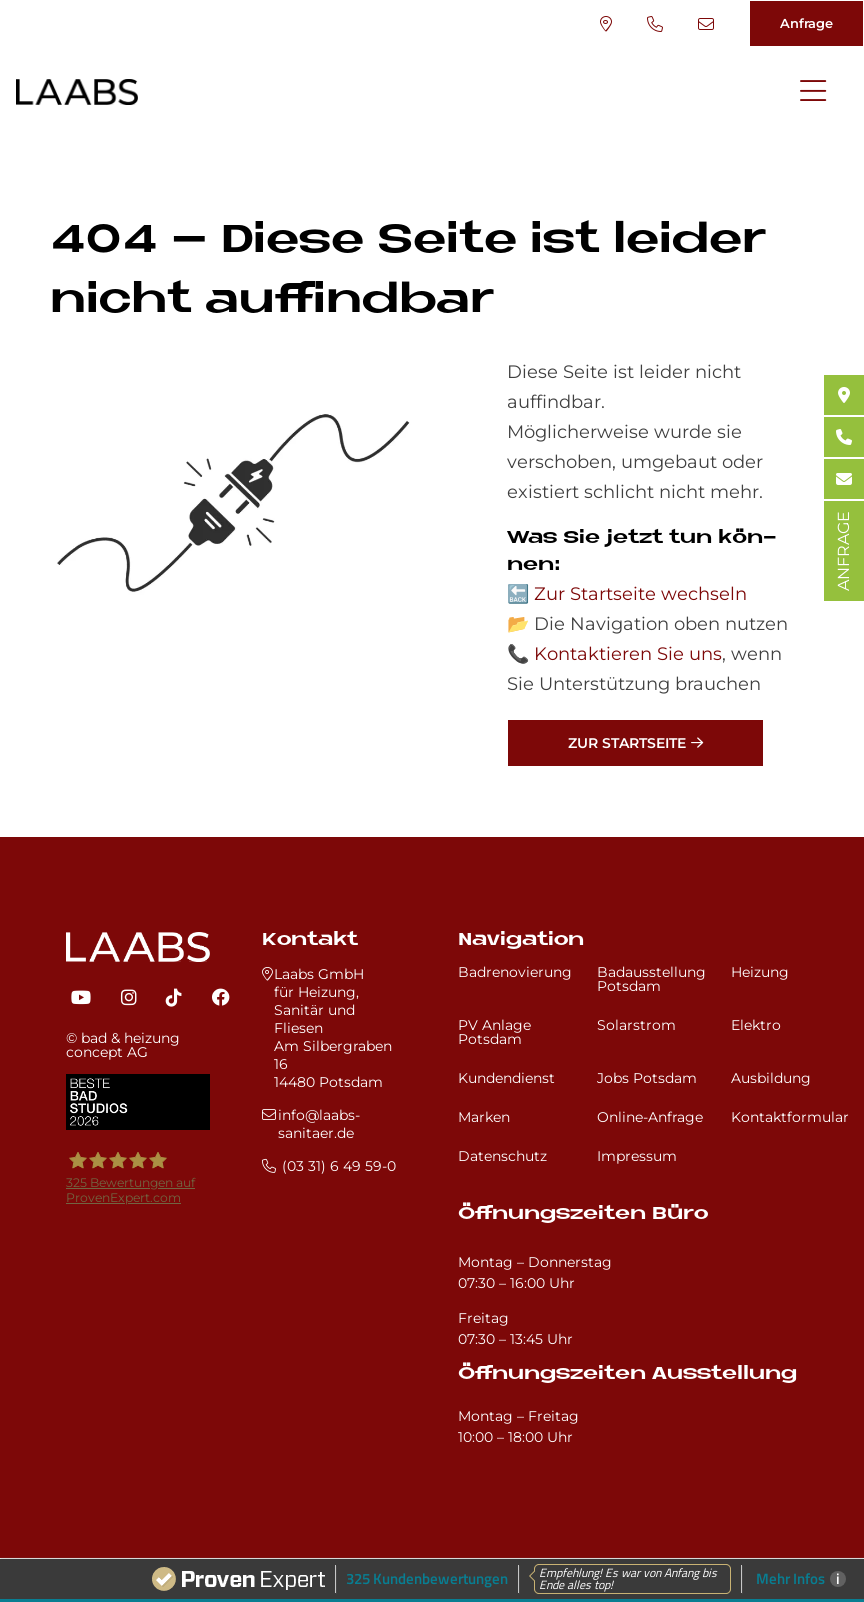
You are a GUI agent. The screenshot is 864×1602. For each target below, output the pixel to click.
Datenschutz (502, 1156)
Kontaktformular (790, 1117)
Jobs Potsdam (647, 1078)
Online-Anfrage (650, 1117)
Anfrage (806, 23)
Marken (484, 1117)
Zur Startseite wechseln (640, 594)
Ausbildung (771, 1078)
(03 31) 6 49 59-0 (655, 24)
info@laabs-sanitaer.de (706, 24)
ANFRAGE (843, 551)
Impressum (637, 1156)
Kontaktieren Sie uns (628, 654)
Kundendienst (506, 1078)
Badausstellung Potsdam (651, 979)
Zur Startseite (627, 743)
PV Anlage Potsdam (494, 1032)
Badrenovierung (515, 972)
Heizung (760, 972)
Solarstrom (636, 1025)
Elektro (756, 1025)
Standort (606, 24)
